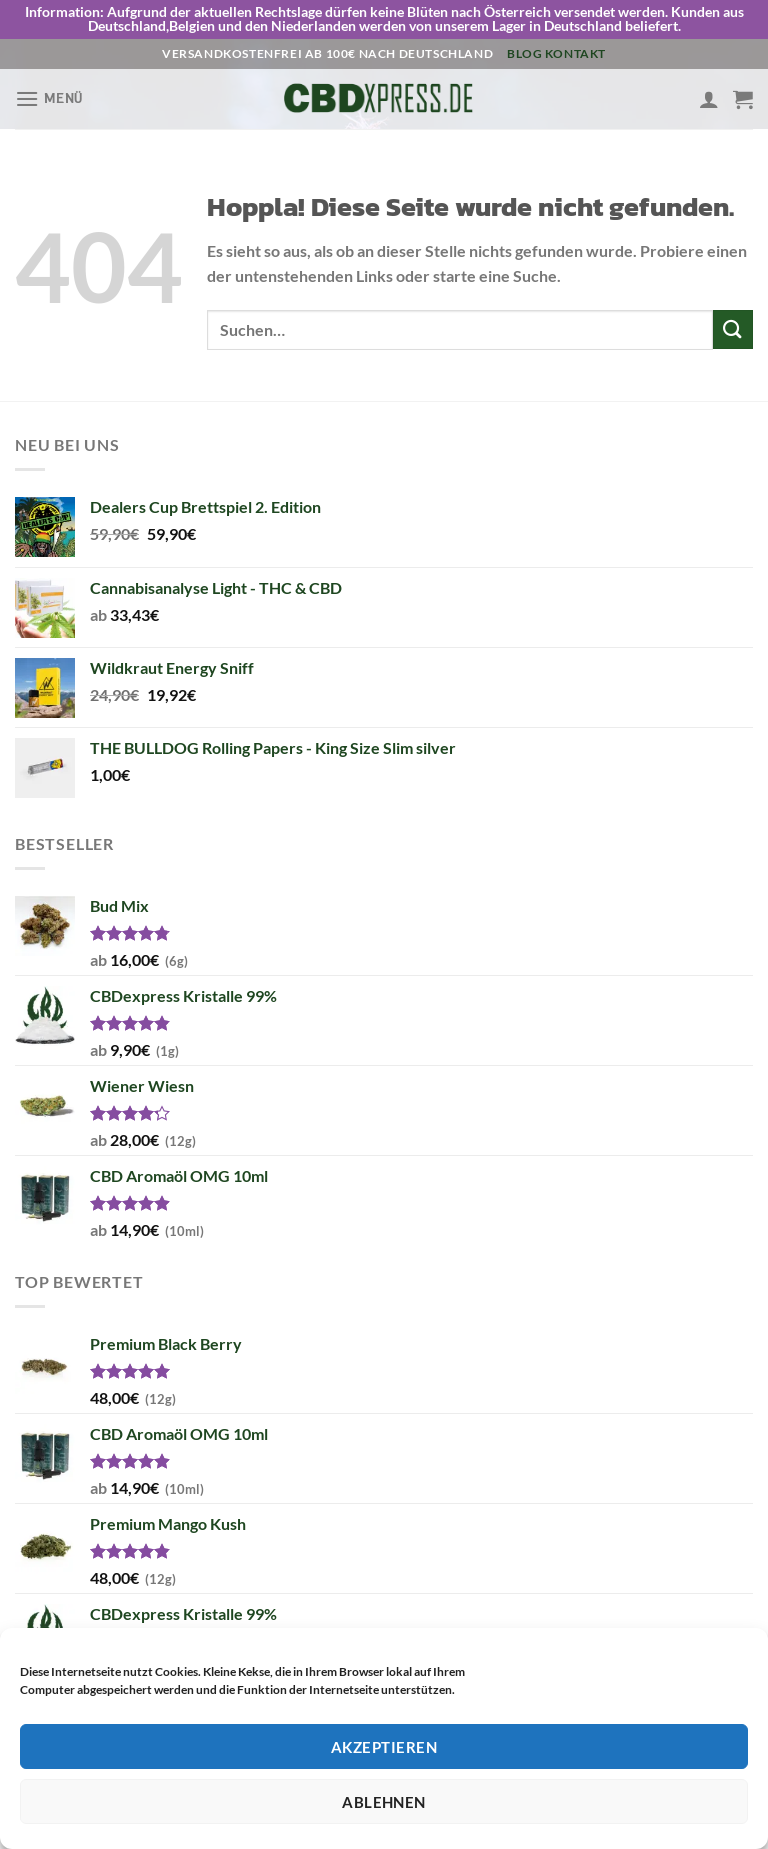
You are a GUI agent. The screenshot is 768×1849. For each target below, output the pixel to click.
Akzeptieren (384, 1747)
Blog (524, 53)
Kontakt (575, 53)
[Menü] (49, 98)
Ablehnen (384, 1802)
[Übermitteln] (733, 329)
